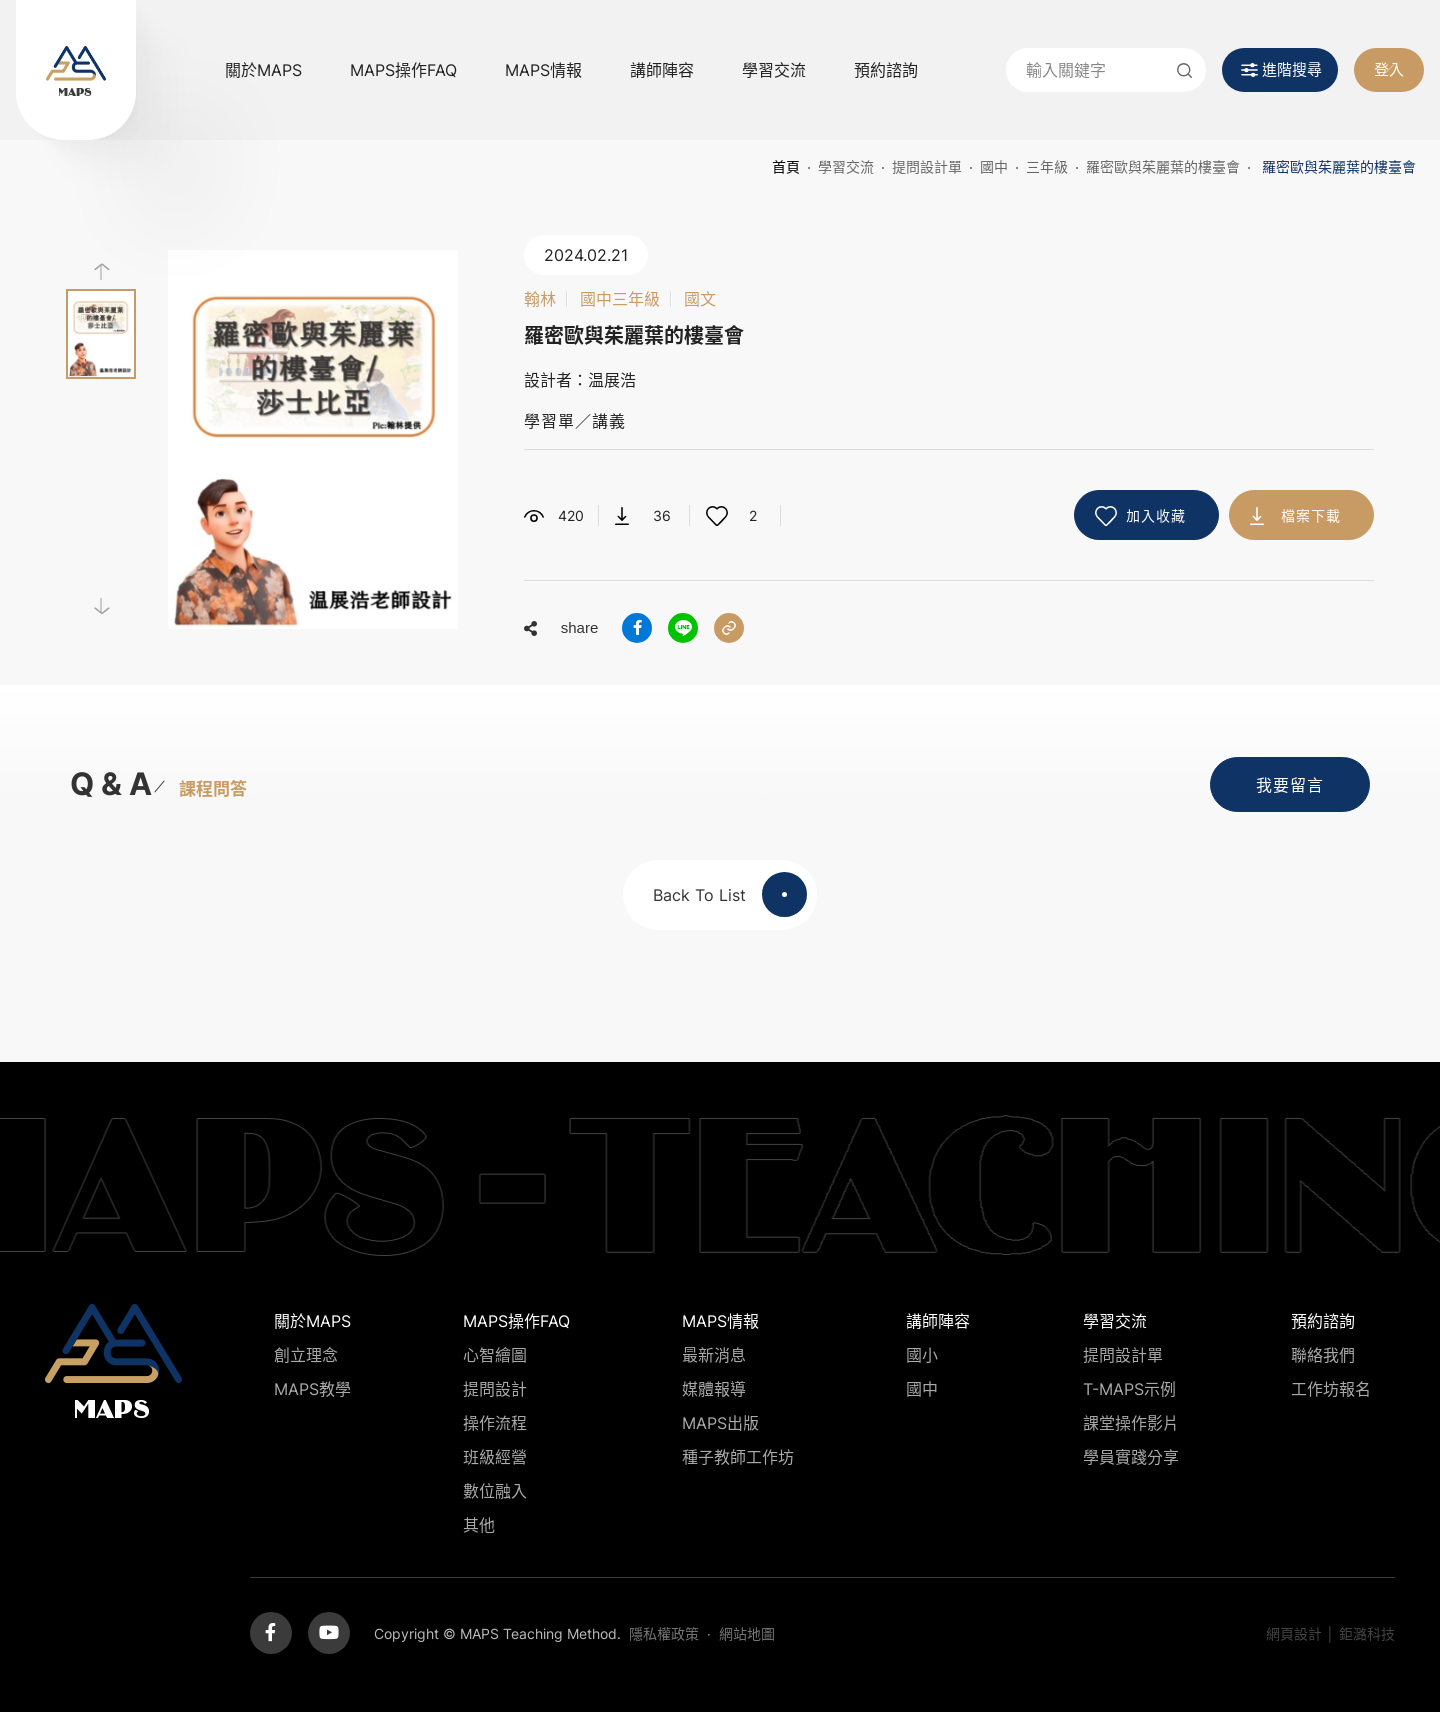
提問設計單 (927, 166)
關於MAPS (263, 70)
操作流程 (495, 1423)
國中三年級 (620, 299)
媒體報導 (714, 1389)
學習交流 (774, 70)
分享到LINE (683, 628)
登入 (1389, 69)
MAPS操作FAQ (403, 70)
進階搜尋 (1292, 69)
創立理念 (306, 1355)
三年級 (1047, 166)
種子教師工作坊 (738, 1457)
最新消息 (714, 1355)
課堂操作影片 (1131, 1423)
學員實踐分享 (1131, 1457)
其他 (479, 1525)
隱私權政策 (664, 1633)
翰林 (540, 299)
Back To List (730, 894)
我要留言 (1290, 785)
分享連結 (729, 628)
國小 (922, 1355)
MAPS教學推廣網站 (76, 70)
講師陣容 (662, 70)
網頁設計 (1294, 1633)
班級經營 (495, 1457)
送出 (1184, 70)
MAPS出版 (720, 1423)
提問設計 (495, 1389)
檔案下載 (1311, 515)
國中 (994, 166)
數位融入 (495, 1491)
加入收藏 (1156, 515)
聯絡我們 (1323, 1355)
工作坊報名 (1331, 1389)
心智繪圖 (495, 1355)
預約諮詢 (886, 70)
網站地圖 (747, 1633)
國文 (700, 299)
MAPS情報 (543, 70)
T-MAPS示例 (1129, 1389)
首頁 (786, 166)
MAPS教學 (312, 1389)
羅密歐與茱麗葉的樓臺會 (1163, 166)
